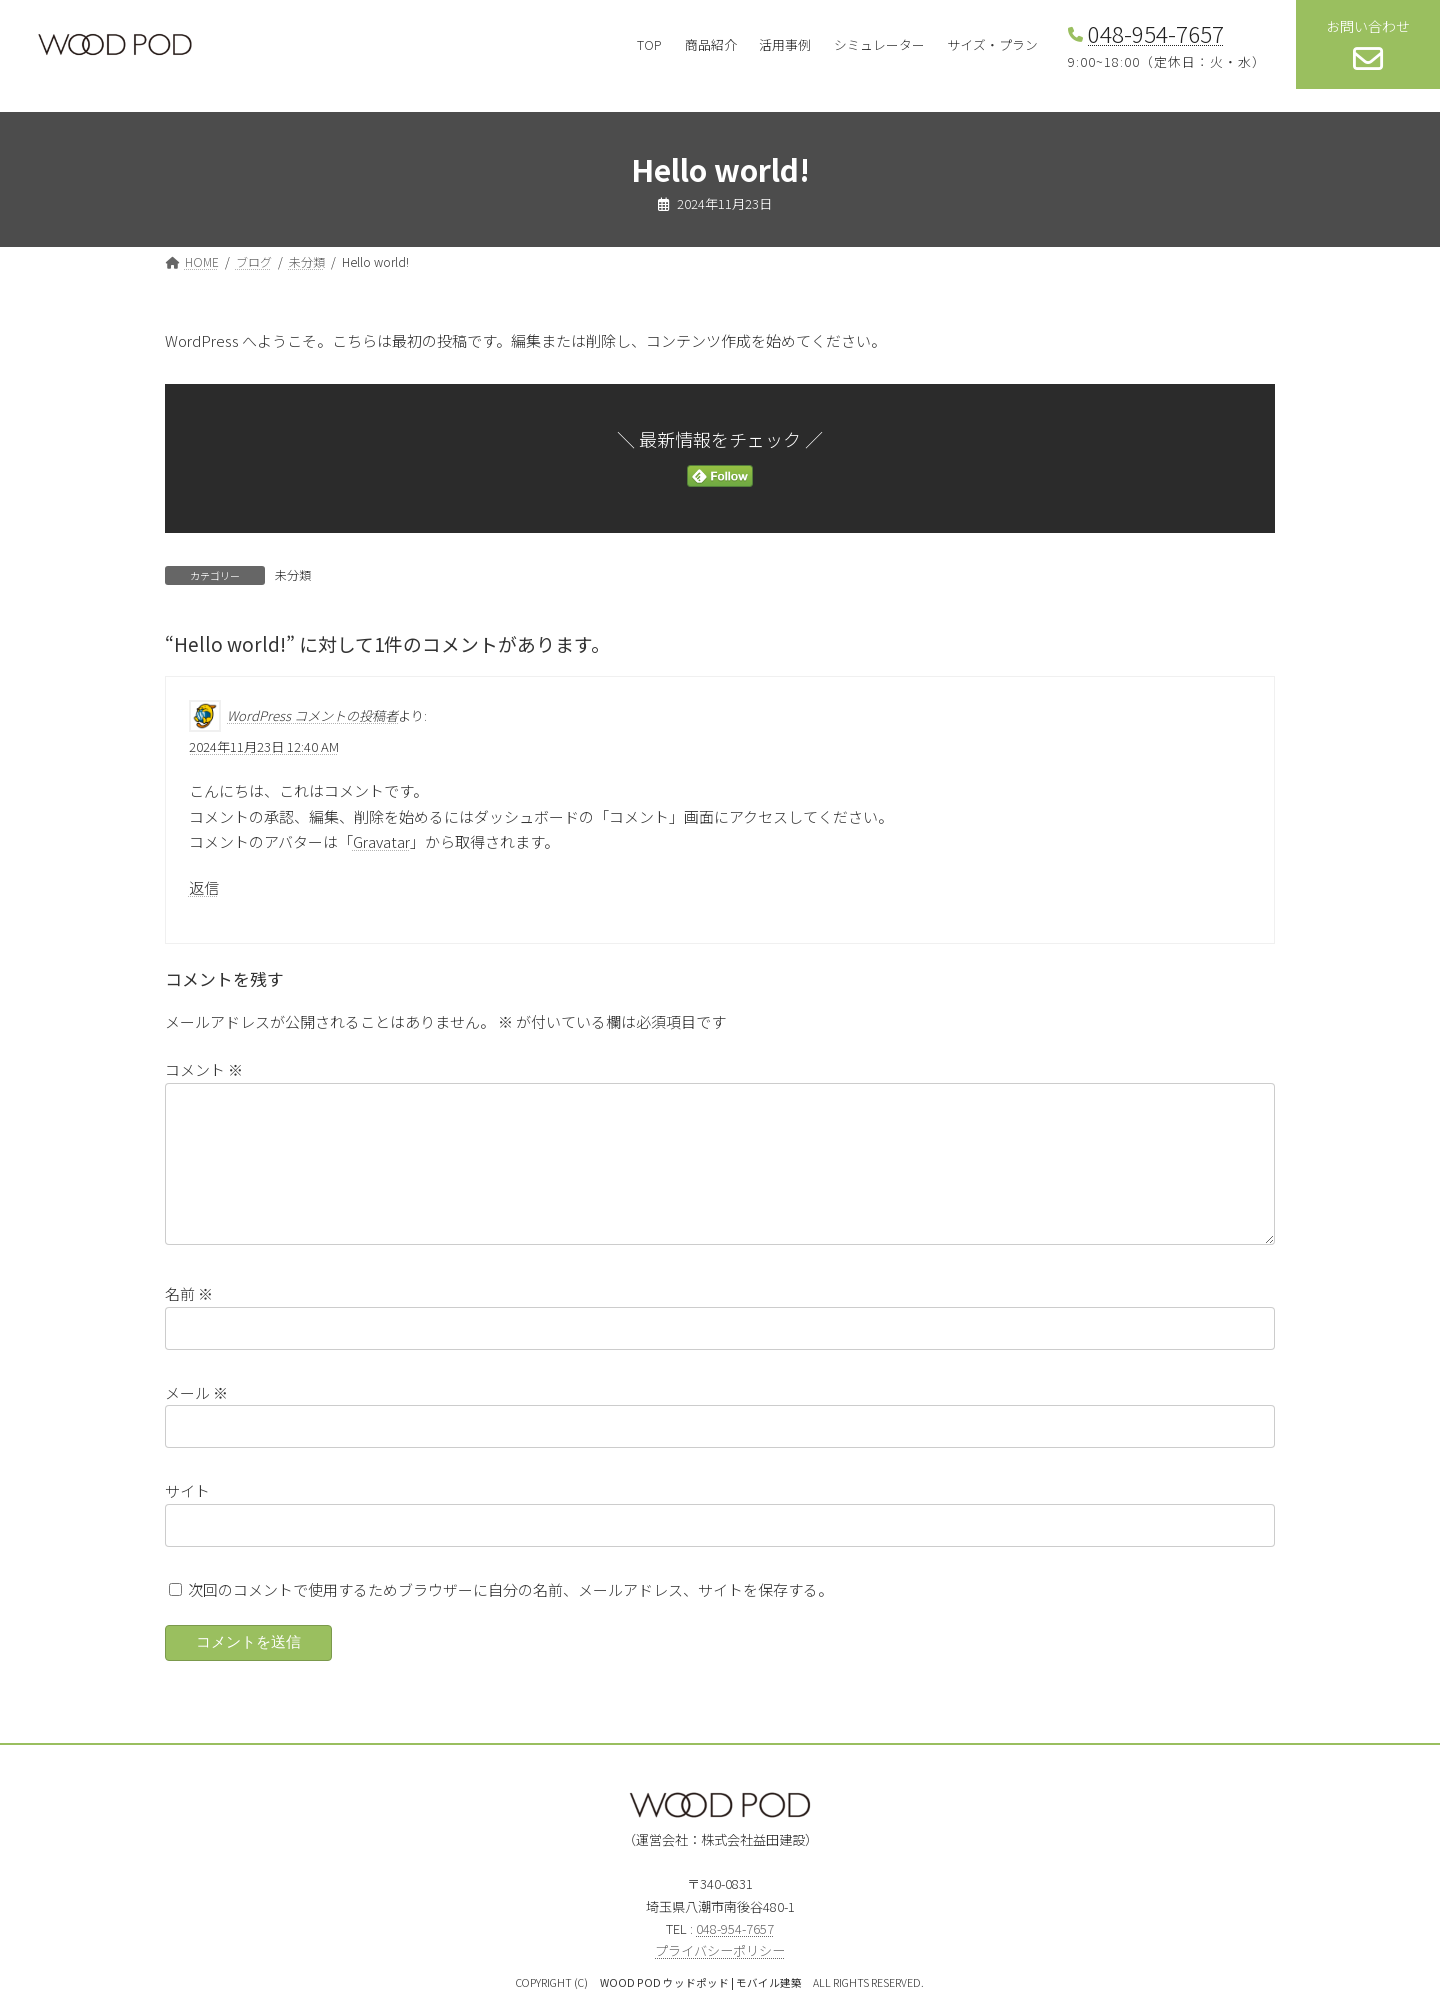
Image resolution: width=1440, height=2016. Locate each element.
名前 (189, 1317)
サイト (187, 1514)
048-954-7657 (1156, 33)
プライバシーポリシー (720, 1974)
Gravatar (381, 841)
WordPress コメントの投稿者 (312, 715)
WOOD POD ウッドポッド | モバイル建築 (701, 2006)
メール (196, 1415)
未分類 (293, 574)
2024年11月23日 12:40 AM (264, 745)
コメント (204, 1069)
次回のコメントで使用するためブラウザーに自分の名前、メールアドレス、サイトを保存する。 (510, 1612)
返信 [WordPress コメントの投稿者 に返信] (204, 887)
